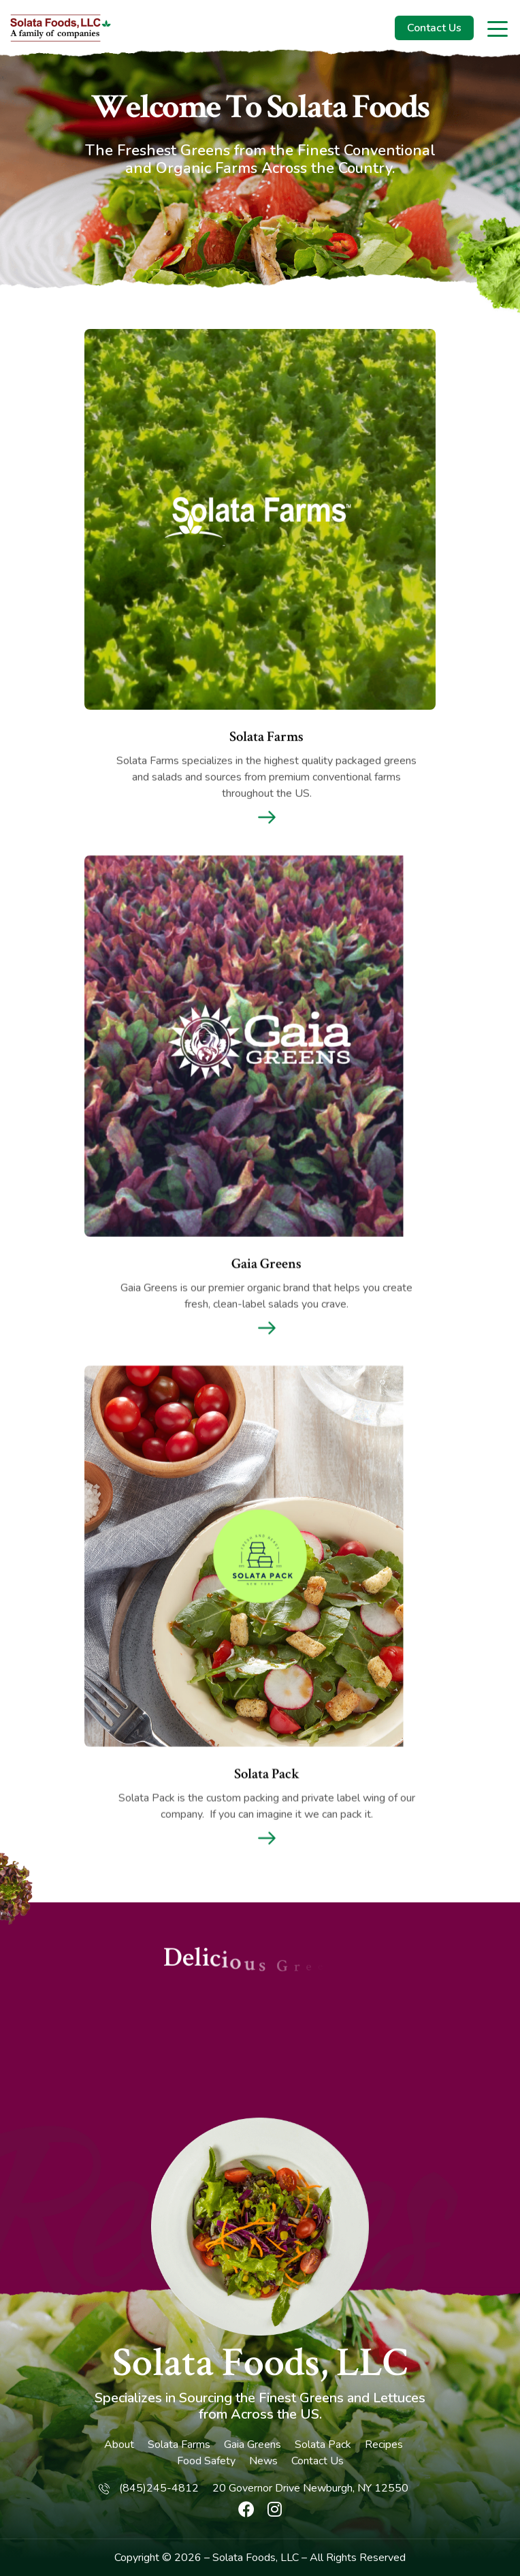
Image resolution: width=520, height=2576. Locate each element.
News (263, 2460)
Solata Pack (323, 2444)
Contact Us (434, 27)
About (119, 2444)
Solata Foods (244, 2557)
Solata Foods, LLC (260, 2362)
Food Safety (206, 2460)
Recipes (384, 2444)
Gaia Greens (252, 2444)
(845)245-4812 (159, 2488)
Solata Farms (179, 2444)
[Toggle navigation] (498, 27)
